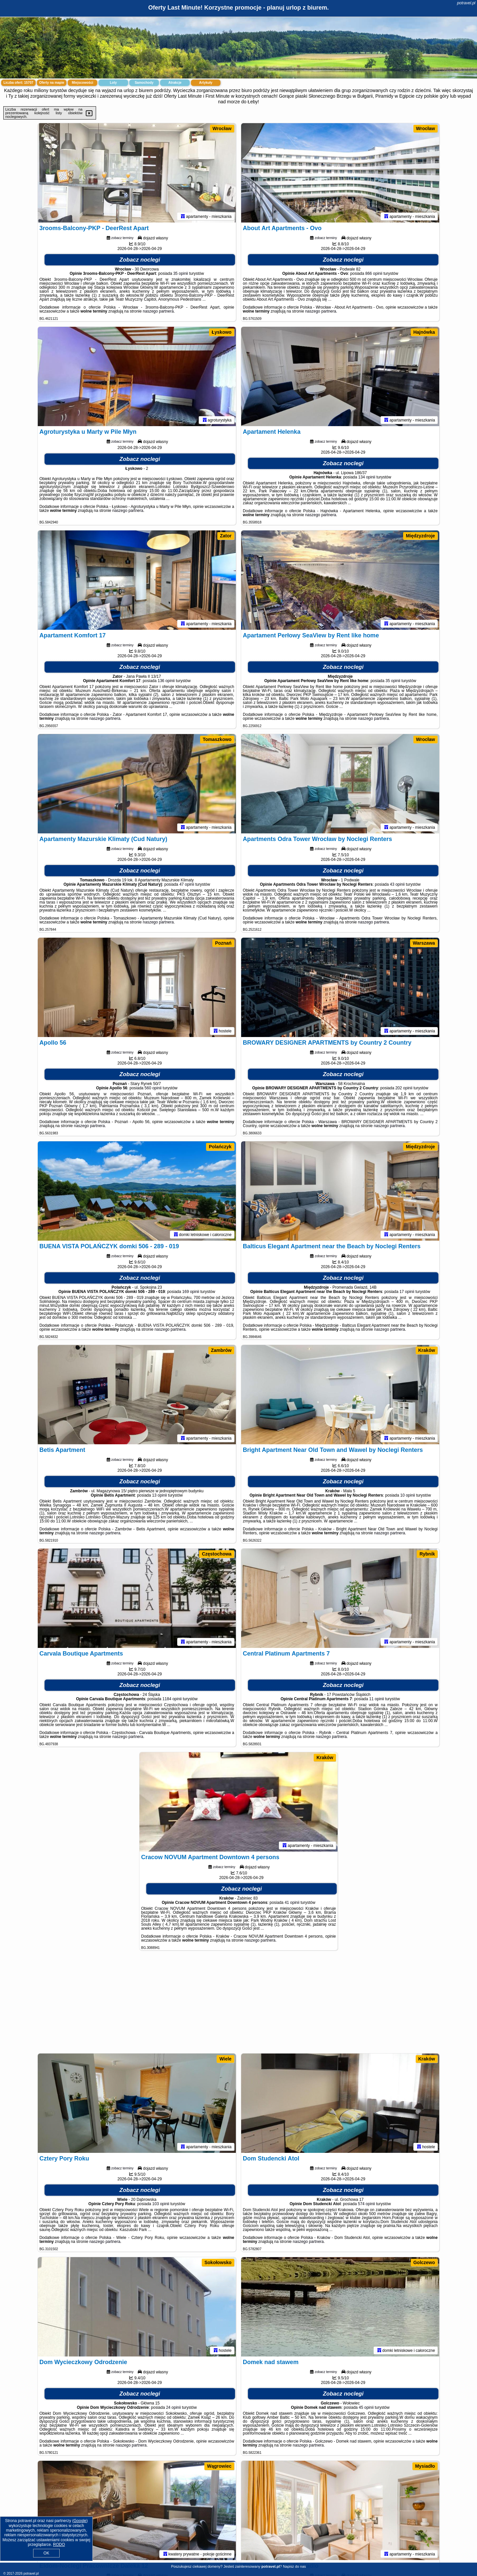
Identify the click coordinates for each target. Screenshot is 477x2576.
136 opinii (166, 680)
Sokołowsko (218, 2262)
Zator (226, 535)
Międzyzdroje (420, 535)
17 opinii (406, 1291)
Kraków (426, 1350)
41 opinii (292, 1902)
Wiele (225, 2058)
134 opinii (366, 477)
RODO (59, 2544)
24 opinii (173, 2407)
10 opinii (407, 1495)
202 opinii (403, 1088)
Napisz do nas (294, 2566)
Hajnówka (424, 332)
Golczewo (424, 2262)
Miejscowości (82, 82)
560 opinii (152, 1088)
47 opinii (186, 884)
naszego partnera (158, 311)
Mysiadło (425, 2466)
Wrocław (222, 128)
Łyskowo (222, 332)
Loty (113, 82)
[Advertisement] (238, 2005)
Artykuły (205, 82)
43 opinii (397, 884)
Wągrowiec (219, 2466)
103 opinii (160, 2204)
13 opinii (159, 1495)
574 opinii (366, 2204)
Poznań (223, 943)
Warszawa (424, 943)
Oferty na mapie (51, 82)
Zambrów (221, 1350)
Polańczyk (220, 1146)
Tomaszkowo (217, 739)
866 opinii (373, 273)
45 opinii (366, 2407)
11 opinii (376, 1699)
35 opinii (180, 273)
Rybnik (427, 1554)
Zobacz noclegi (140, 260)
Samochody (144, 82)
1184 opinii (172, 1699)
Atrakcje (174, 82)
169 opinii (190, 1291)
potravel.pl (466, 3)
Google (80, 2520)
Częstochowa (216, 1554)
